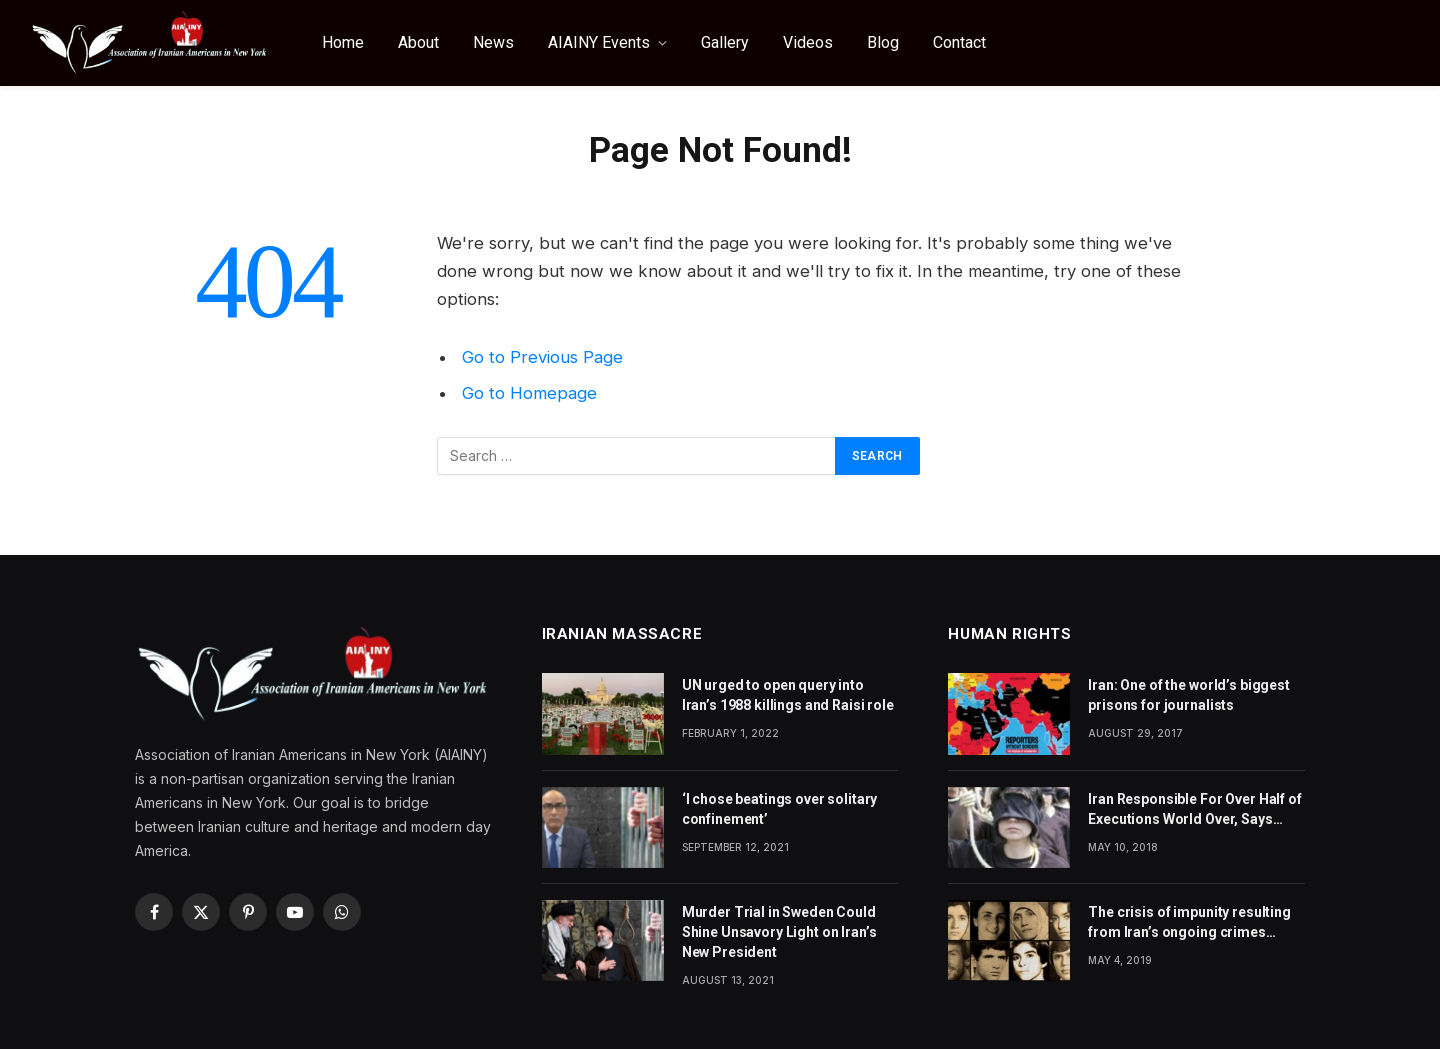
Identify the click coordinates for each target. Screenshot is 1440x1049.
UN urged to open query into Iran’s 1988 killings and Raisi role (788, 695)
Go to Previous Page (542, 357)
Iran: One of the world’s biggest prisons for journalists (1189, 695)
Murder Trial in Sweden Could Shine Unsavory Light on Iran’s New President (779, 932)
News (493, 42)
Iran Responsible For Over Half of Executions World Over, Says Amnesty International (1194, 810)
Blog (883, 42)
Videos (808, 42)
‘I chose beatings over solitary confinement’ (780, 809)
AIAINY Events (599, 42)
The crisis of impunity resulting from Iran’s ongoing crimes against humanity (1189, 923)
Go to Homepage (529, 393)
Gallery (725, 42)
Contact (959, 42)
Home (343, 42)
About (418, 42)
